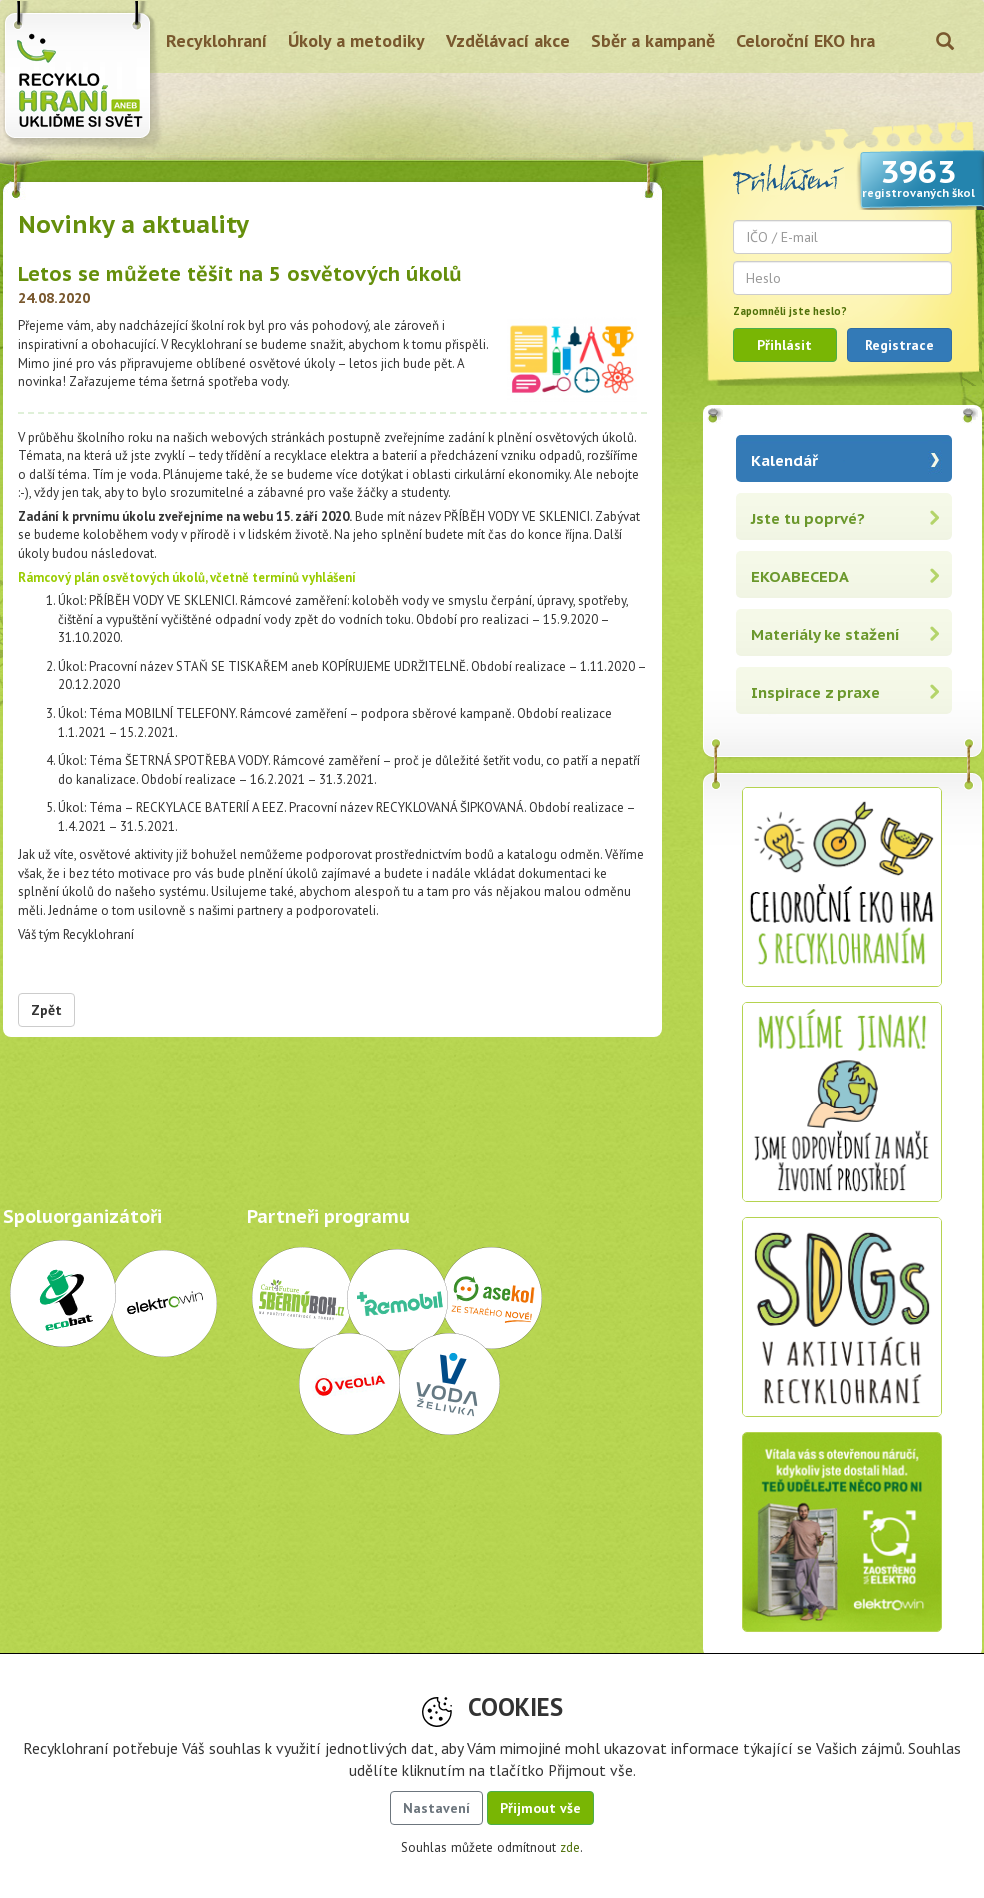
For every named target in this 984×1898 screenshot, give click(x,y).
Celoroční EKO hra (805, 40)
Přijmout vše (540, 1808)
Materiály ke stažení (825, 634)
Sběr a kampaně (653, 40)
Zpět (46, 1010)
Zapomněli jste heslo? (790, 311)
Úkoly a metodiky (356, 40)
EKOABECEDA (800, 576)
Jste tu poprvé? (808, 518)
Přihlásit (784, 345)
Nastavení (436, 1808)
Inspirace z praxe (815, 692)
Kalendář (784, 460)
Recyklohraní (216, 40)
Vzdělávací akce (508, 40)
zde (570, 1847)
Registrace (899, 345)
